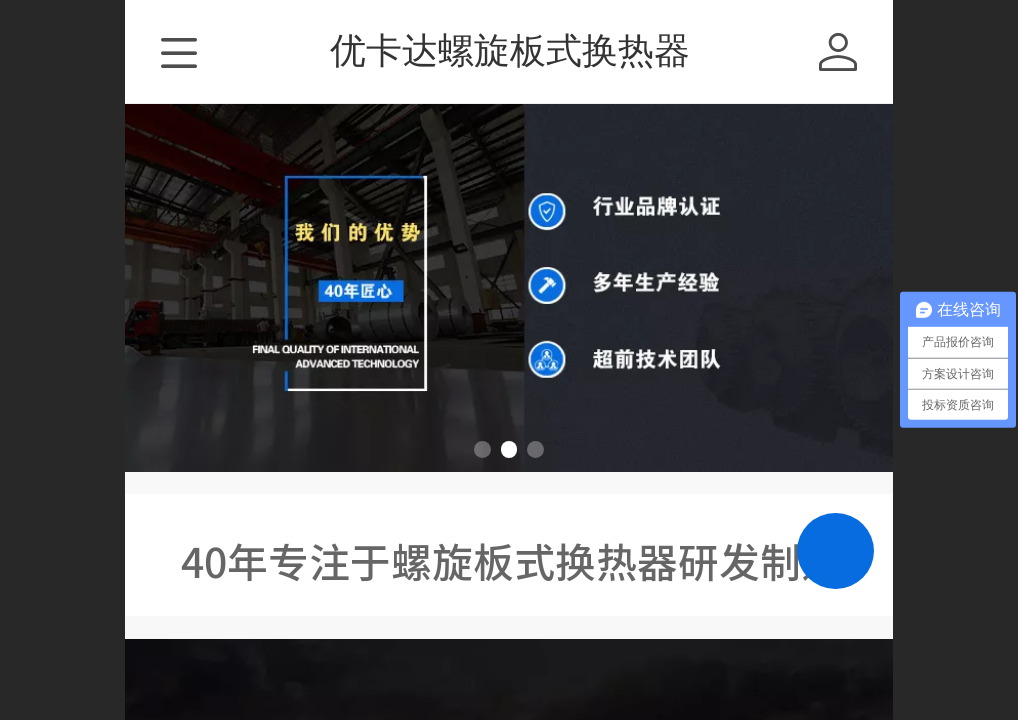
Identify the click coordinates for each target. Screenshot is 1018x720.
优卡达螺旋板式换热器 (510, 50)
